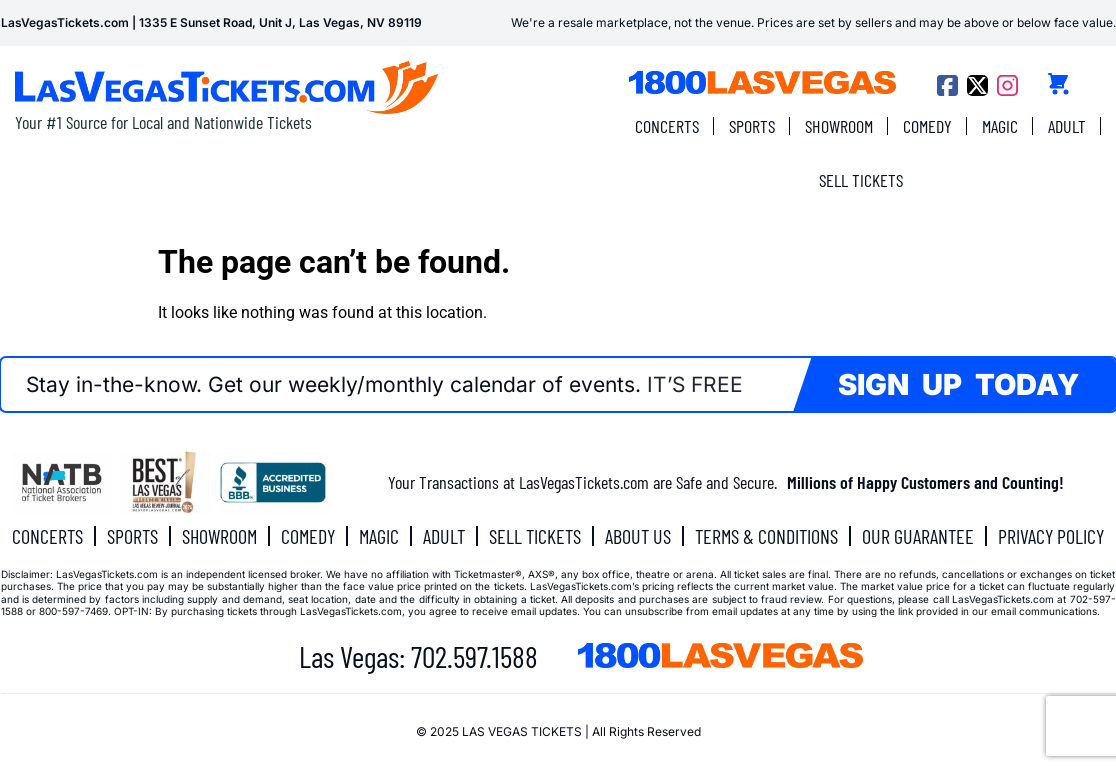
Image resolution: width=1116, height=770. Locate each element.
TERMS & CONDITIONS (766, 536)
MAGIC (1000, 126)
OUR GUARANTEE (918, 536)
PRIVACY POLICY (1051, 536)
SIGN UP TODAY (958, 384)
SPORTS (752, 126)
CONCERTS (667, 126)
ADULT (1067, 126)
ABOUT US (638, 536)
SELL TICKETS (861, 180)
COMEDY (927, 126)
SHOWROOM (839, 126)
